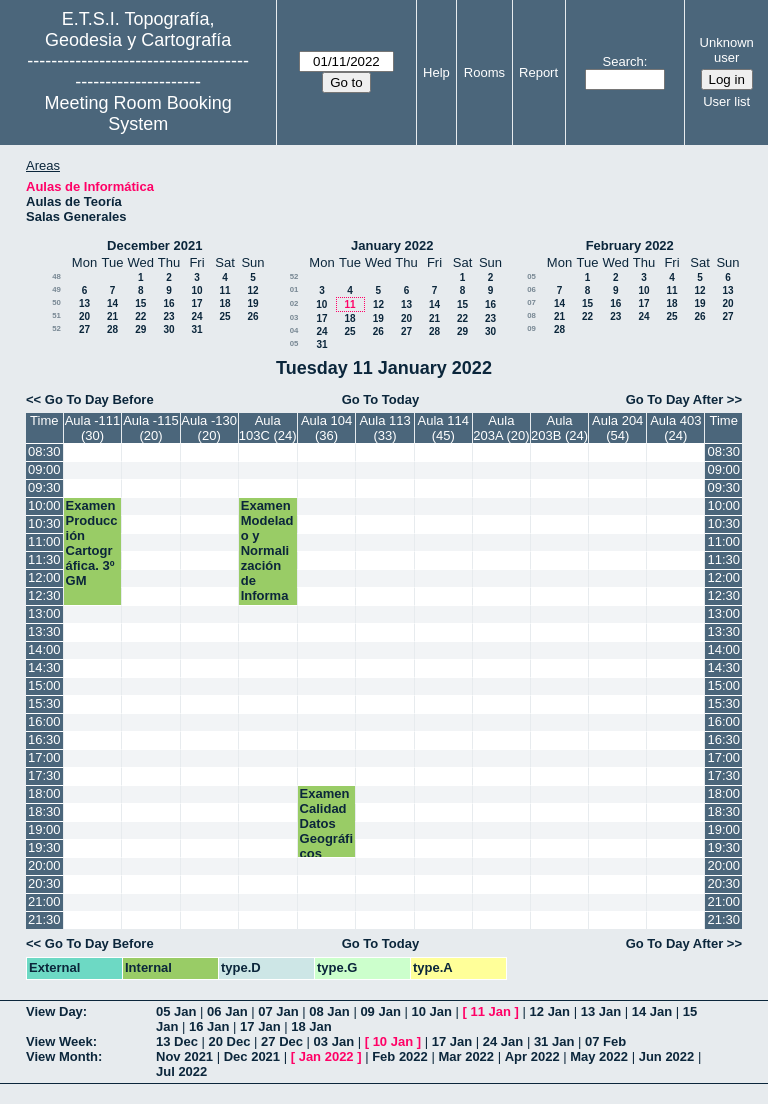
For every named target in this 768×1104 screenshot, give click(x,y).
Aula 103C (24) (268, 428)
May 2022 (599, 1056)
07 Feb (605, 1041)
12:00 (44, 577)
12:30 (44, 595)
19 (252, 303)
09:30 (44, 487)
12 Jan (550, 1011)
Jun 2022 (667, 1056)
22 (140, 316)
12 (252, 290)
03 (294, 317)
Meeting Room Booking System (138, 113)
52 (56, 328)
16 (168, 303)
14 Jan (652, 1011)
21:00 (44, 901)
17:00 (44, 757)
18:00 (44, 793)
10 (196, 290)
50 (56, 302)
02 (294, 303)
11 (224, 290)
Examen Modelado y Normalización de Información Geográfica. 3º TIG (267, 580)
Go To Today (381, 399)
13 (84, 303)
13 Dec (177, 1041)
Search (623, 61)
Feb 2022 (400, 1056)
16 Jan (209, 1026)
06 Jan (227, 1011)
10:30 (44, 523)
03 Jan (334, 1041)
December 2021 (154, 245)
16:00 (44, 721)
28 (112, 329)
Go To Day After (675, 399)
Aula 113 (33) (384, 428)
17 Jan (260, 1026)
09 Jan (380, 1011)
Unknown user (727, 50)
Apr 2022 (532, 1056)
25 (224, 316)
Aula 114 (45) (443, 428)
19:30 (44, 847)
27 (84, 329)
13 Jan (601, 1011)
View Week (59, 1041)
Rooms (484, 72)
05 (294, 343)
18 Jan (311, 1026)
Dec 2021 (252, 1056)
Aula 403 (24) (675, 428)
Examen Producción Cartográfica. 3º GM (92, 543)
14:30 (44, 667)
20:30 (44, 883)
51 (56, 315)
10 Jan (431, 1011)
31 (196, 329)
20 (84, 316)
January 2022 (392, 245)
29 (140, 329)
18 (224, 303)
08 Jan (329, 1011)
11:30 (44, 559)
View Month (62, 1056)
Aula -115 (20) (151, 428)
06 (531, 289)
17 (196, 303)
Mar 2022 (466, 1056)
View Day (54, 1011)
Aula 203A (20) (501, 428)
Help (436, 72)
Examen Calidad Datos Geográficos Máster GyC (326, 838)
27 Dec (282, 1041)
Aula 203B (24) (559, 428)
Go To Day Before (99, 399)
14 (112, 303)
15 (140, 303)
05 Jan (176, 1011)
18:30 (44, 811)
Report (538, 72)
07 (531, 302)
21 (112, 316)
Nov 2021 (184, 1056)
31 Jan (554, 1041)
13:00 (44, 613)
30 (168, 329)
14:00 (44, 649)
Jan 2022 (326, 1056)
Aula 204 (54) (617, 428)
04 (294, 330)
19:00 (44, 829)
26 (252, 316)
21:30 (44, 919)
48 (56, 276)
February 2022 (630, 245)
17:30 (44, 775)
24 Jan (503, 1041)
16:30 (44, 739)
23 (168, 316)
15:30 (44, 703)
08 (531, 315)
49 (56, 289)
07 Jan (278, 1011)
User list (726, 101)
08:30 (44, 451)
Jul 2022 (181, 1071)
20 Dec (230, 1041)
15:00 (44, 685)
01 (294, 289)
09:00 (44, 469)
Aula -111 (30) (93, 428)
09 (531, 328)
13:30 (44, 631)
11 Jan (491, 1011)
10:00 (44, 505)
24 (196, 316)
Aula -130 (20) (209, 428)
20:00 (44, 865)
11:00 (44, 541)
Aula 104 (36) (326, 428)
